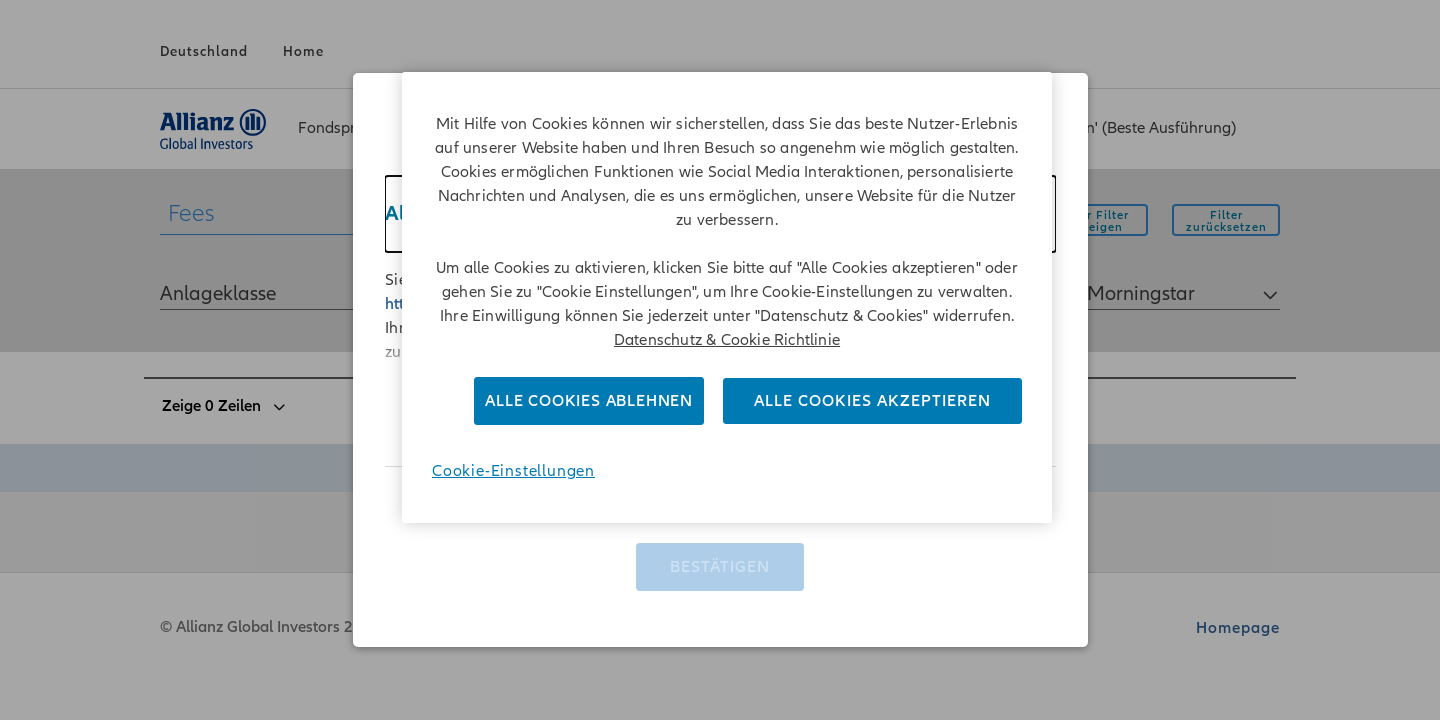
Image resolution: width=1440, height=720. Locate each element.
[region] (727, 297)
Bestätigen (720, 559)
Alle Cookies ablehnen (589, 401)
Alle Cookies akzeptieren (872, 401)
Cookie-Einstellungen (513, 471)
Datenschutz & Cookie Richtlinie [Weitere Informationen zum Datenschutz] (727, 340)
